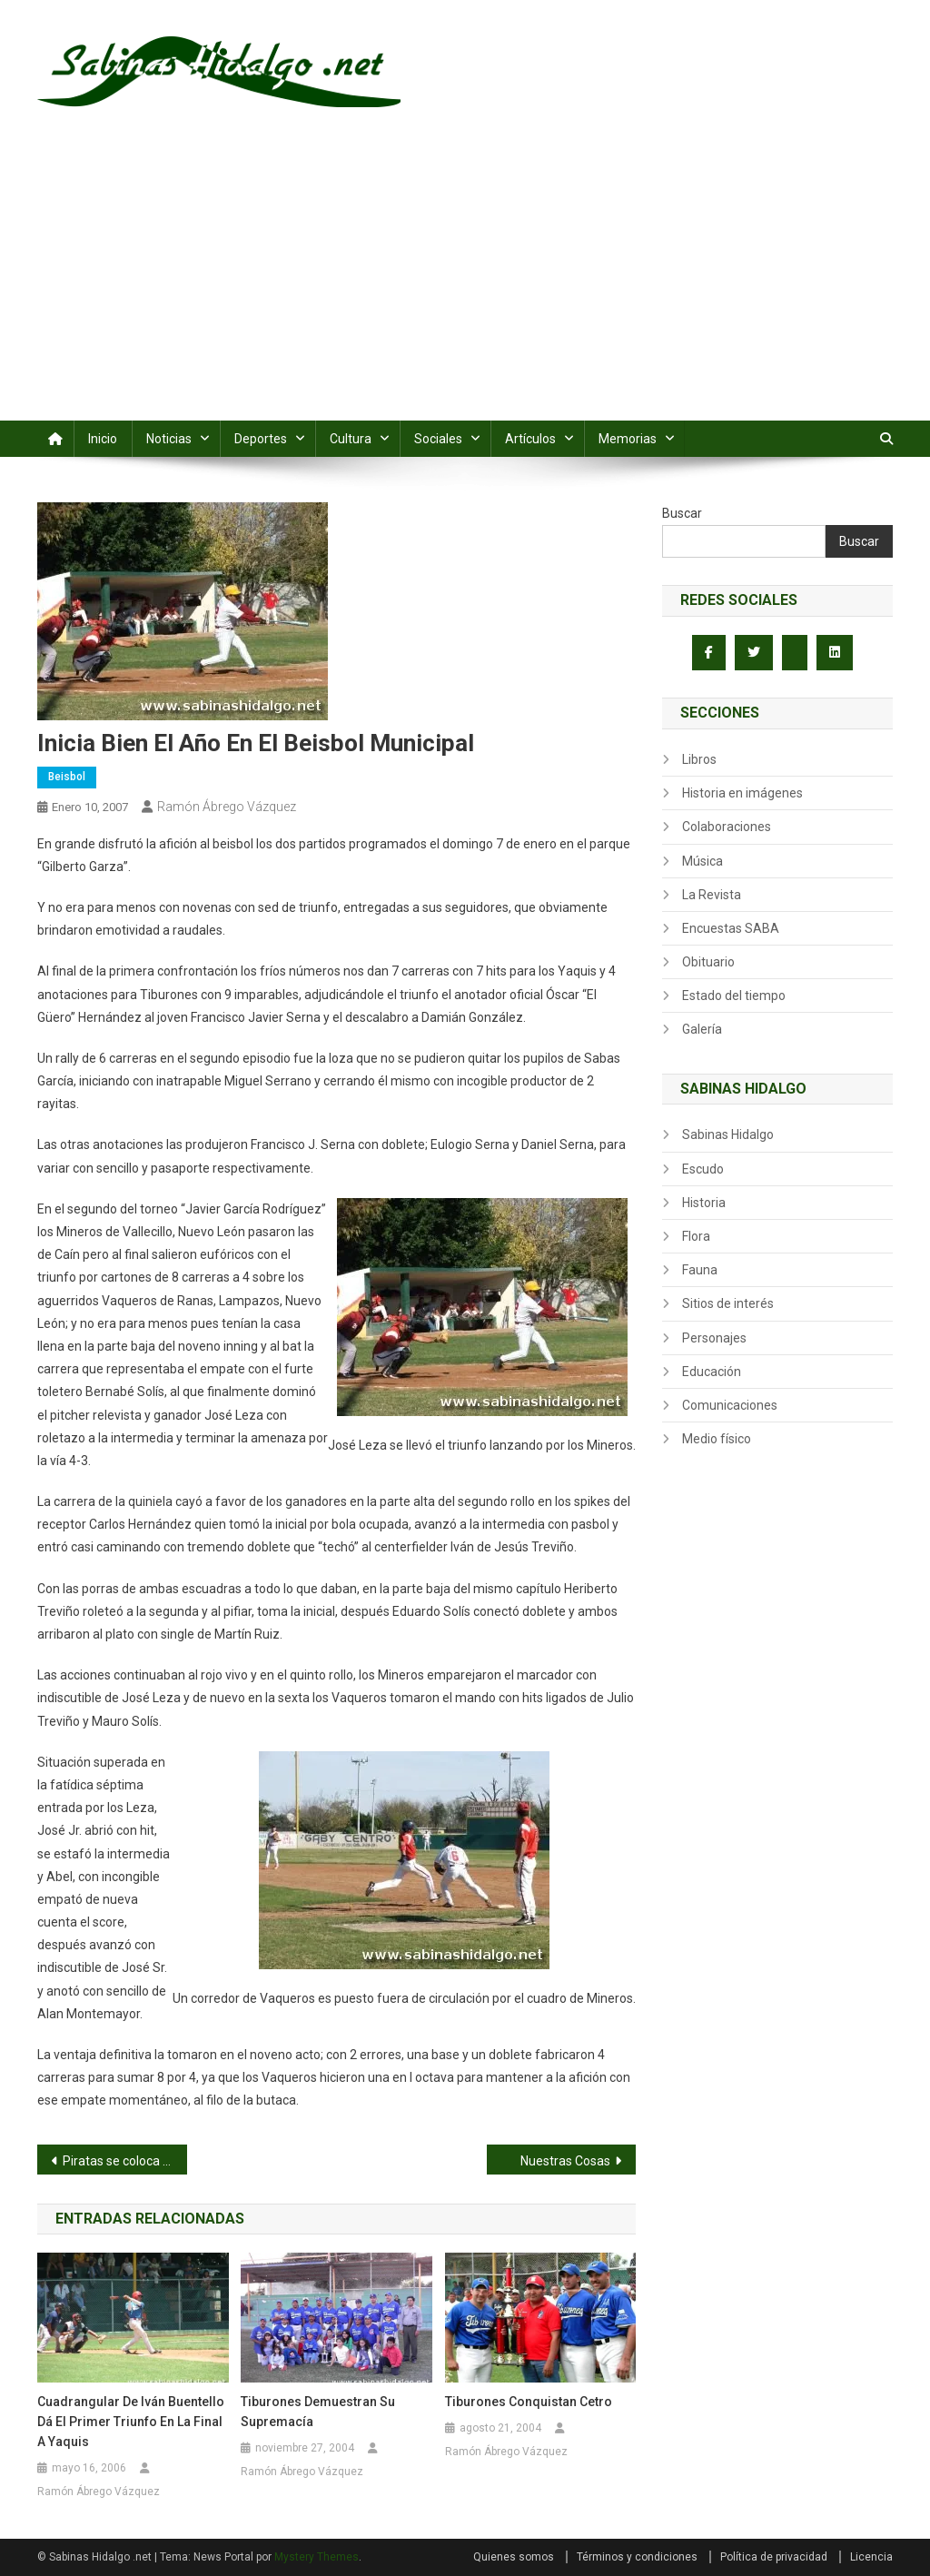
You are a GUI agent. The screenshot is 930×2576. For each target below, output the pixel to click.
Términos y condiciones (637, 2557)
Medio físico (716, 1439)
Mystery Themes (316, 2557)
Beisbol (66, 776)
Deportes (260, 438)
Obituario (708, 962)
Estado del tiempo (734, 995)
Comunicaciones (729, 1405)
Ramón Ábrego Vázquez (226, 806)
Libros (699, 759)
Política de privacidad (773, 2557)
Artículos (530, 438)
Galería (702, 1029)
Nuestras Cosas (565, 2161)
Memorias (628, 438)
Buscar (682, 513)
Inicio (102, 438)
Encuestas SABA (730, 928)
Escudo (703, 1169)
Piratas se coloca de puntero (125, 2161)
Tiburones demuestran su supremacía (318, 2411)
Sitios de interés (728, 1303)
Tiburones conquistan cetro (528, 2401)
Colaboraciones (726, 826)
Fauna (699, 1270)
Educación (711, 1371)
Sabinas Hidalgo (728, 1134)
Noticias (169, 438)
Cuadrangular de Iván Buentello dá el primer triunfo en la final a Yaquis (130, 2421)
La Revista (711, 894)
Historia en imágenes (742, 793)
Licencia (871, 2557)
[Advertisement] (465, 284)
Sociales (438, 438)
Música (702, 861)
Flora (696, 1236)
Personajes (714, 1338)
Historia (704, 1202)
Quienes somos (513, 2557)
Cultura (350, 438)
